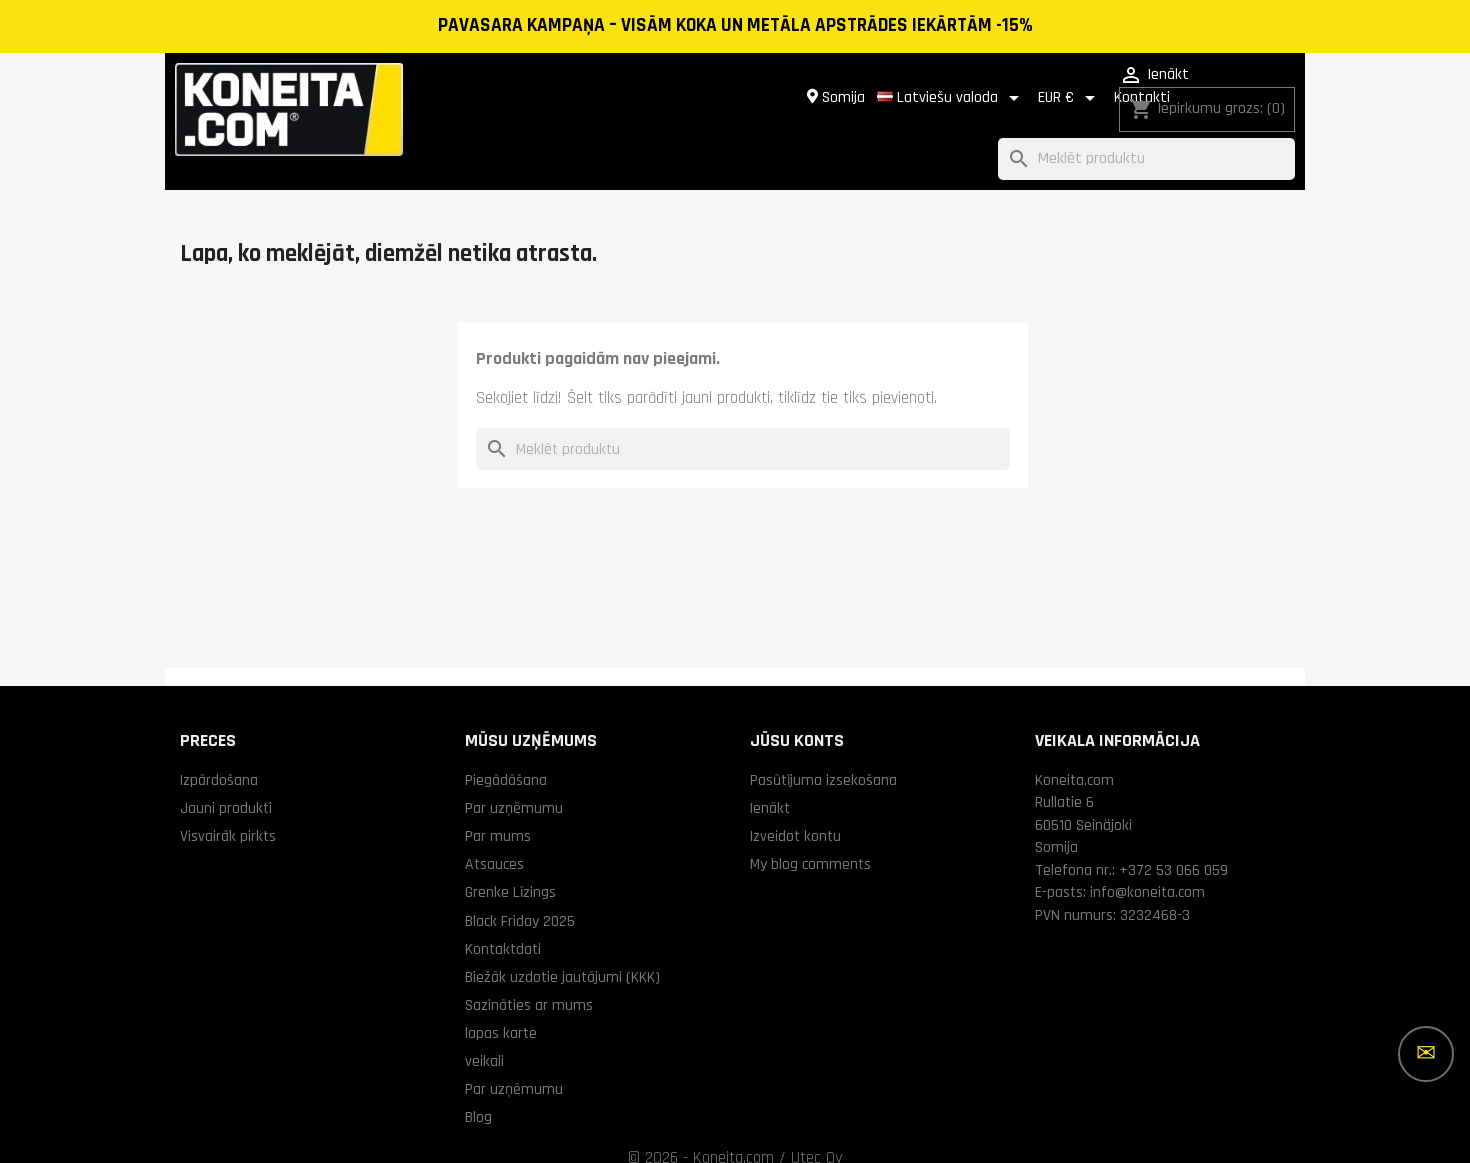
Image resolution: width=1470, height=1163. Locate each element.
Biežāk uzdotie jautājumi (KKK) (562, 953)
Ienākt (770, 784)
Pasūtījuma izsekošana (823, 756)
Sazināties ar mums (529, 981)
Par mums (498, 812)
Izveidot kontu (795, 812)
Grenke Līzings (510, 868)
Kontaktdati (503, 925)
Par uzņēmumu (514, 784)
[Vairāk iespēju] (1426, 1054)
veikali (484, 1037)
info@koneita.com (1147, 868)
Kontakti (996, 85)
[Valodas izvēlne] (805, 86)
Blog (478, 1093)
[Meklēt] (1146, 135)
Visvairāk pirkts (228, 812)
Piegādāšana (506, 756)
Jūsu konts (797, 716)
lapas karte (501, 1009)
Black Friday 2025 (520, 897)
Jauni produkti (226, 784)
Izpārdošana (219, 756)
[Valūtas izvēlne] (924, 86)
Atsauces (494, 840)
